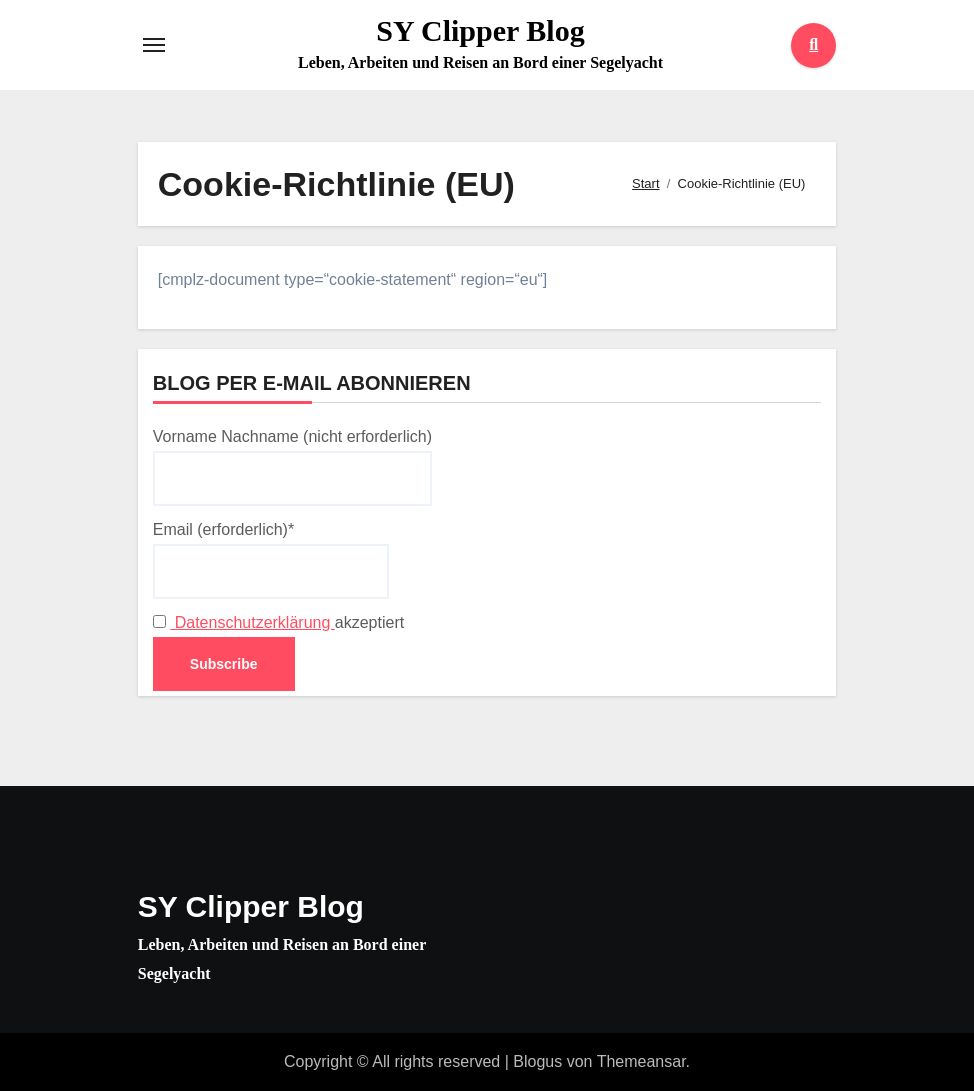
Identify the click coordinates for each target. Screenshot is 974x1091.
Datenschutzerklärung (252, 622)
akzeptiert (278, 622)
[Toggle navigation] (154, 45)
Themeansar (641, 1061)
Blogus (537, 1061)
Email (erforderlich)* (271, 560)
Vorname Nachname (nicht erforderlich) (292, 467)
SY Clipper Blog (480, 30)
